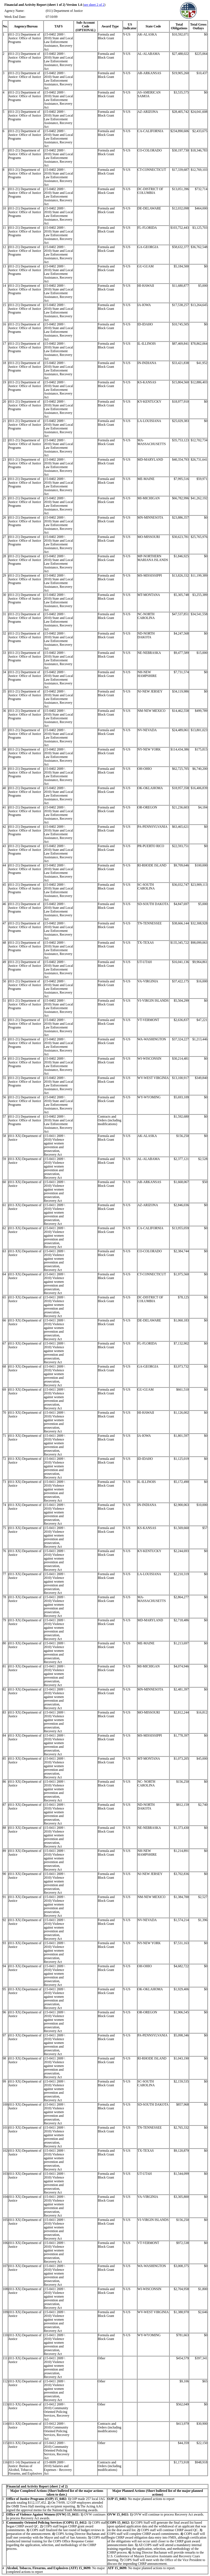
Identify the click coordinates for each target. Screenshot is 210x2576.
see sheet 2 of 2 (94, 4)
